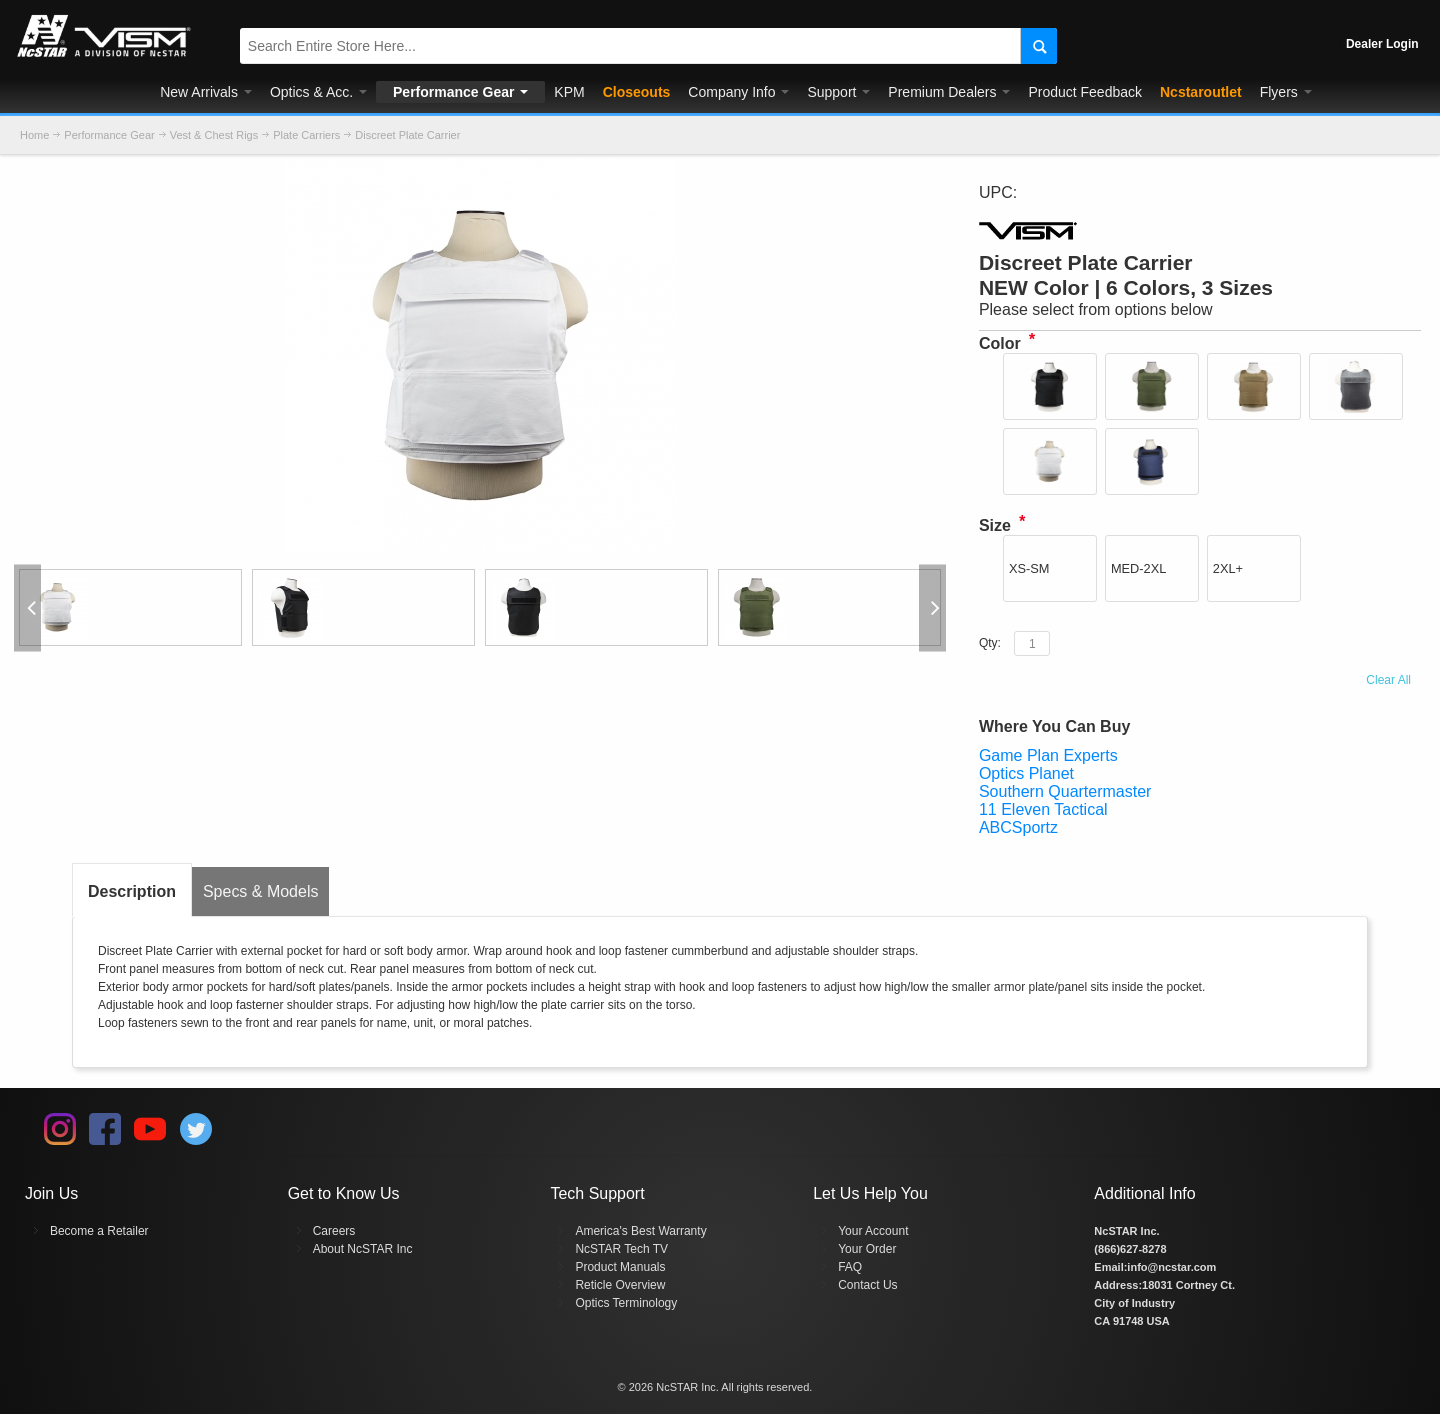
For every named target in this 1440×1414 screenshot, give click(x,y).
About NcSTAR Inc (363, 1249)
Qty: (990, 643)
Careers (334, 1231)
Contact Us (867, 1285)
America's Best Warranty (640, 1231)
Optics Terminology (626, 1303)
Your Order (867, 1249)
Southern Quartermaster (1065, 791)
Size (995, 525)
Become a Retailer (99, 1231)
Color (1000, 343)
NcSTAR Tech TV (621, 1249)
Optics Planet (1026, 773)
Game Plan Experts (1048, 755)
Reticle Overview (620, 1285)
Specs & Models (261, 891)
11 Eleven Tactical (1043, 809)
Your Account (873, 1231)
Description (132, 891)
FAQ (850, 1267)
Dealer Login (1382, 44)
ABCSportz (1018, 827)
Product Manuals (620, 1267)
